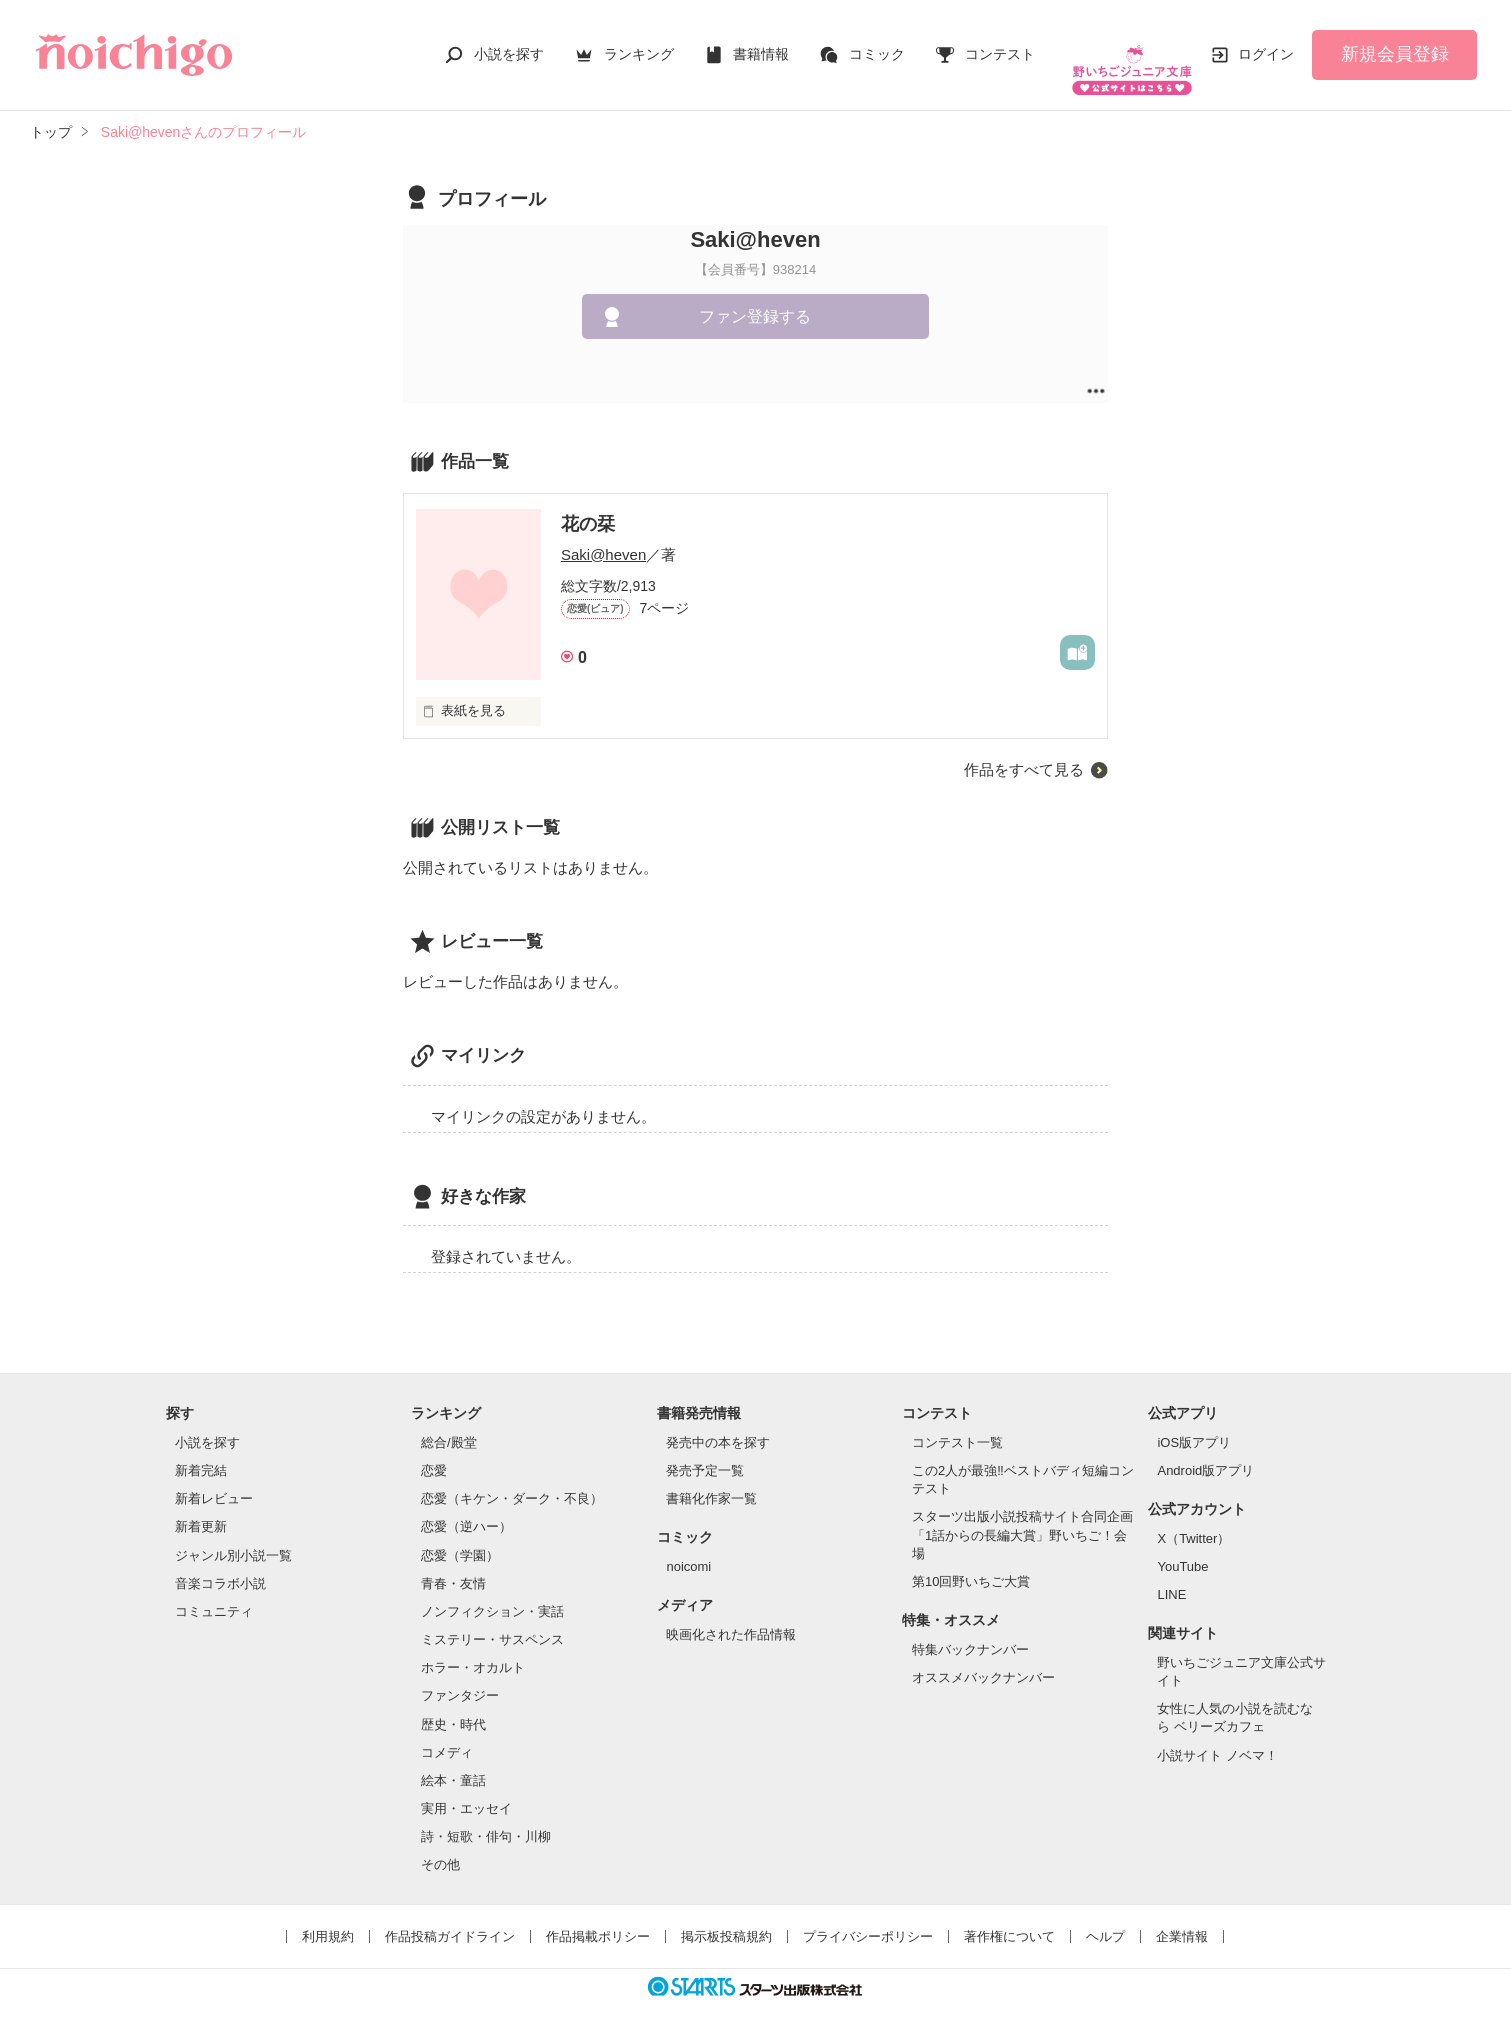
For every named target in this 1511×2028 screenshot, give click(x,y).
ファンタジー (460, 1675)
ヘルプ (1105, 1916)
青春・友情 (453, 1563)
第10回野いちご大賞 (971, 1561)
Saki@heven (603, 534)
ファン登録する (755, 296)
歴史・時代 (453, 1704)
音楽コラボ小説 (220, 1563)
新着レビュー (214, 1478)
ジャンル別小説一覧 (233, 1535)
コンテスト (1000, 44)
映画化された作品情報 (731, 1614)
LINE (1171, 1574)
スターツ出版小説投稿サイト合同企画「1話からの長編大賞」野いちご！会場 (1022, 1514)
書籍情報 (761, 44)
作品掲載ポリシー (598, 1916)
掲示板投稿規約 (726, 1916)
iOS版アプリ (1194, 1422)
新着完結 (201, 1450)
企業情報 (1182, 1916)
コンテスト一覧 (957, 1422)
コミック (877, 44)
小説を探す (509, 44)
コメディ (447, 1732)
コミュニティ (214, 1591)
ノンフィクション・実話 (492, 1591)
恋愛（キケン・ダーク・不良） (512, 1478)
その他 (440, 1844)
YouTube (1182, 1546)
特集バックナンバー (970, 1629)
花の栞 (588, 504)
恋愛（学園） (460, 1535)
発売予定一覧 (705, 1450)
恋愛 (434, 1450)
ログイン (1266, 44)
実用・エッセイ (466, 1788)
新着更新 (201, 1506)
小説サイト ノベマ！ (1217, 1735)
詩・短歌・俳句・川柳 (486, 1816)
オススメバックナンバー (983, 1657)
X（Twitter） (1193, 1518)
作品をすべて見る (1024, 748)
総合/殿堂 (449, 1422)
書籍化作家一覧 (711, 1478)
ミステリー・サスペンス (492, 1619)
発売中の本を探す (718, 1422)
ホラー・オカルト (473, 1647)
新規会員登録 (1395, 44)
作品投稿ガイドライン (450, 1916)
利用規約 (328, 1916)
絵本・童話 (453, 1760)
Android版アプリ (1205, 1450)
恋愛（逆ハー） (466, 1506)
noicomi (688, 1546)
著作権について (1009, 1916)
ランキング (639, 44)
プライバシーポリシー (868, 1916)
